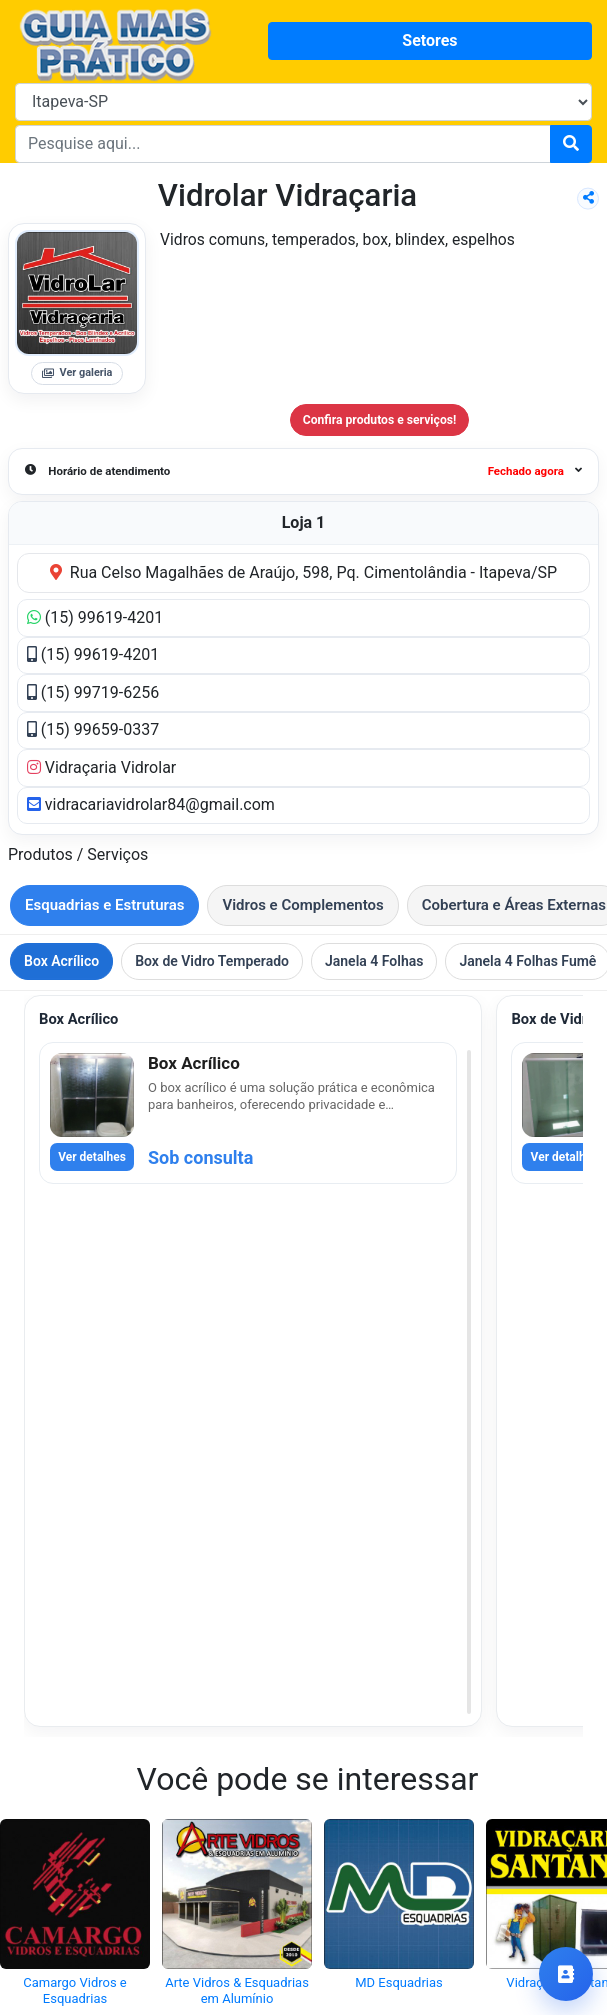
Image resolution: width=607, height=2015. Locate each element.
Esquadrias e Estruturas (104, 905)
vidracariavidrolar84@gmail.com (151, 804)
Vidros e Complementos (302, 905)
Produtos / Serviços (78, 854)
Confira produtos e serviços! (380, 420)
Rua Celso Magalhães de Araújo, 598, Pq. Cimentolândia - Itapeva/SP (303, 572)
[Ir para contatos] (566, 1974)
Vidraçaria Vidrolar (101, 767)
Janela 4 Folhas (374, 961)
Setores (429, 40)
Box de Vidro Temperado (212, 961)
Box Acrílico (61, 961)
